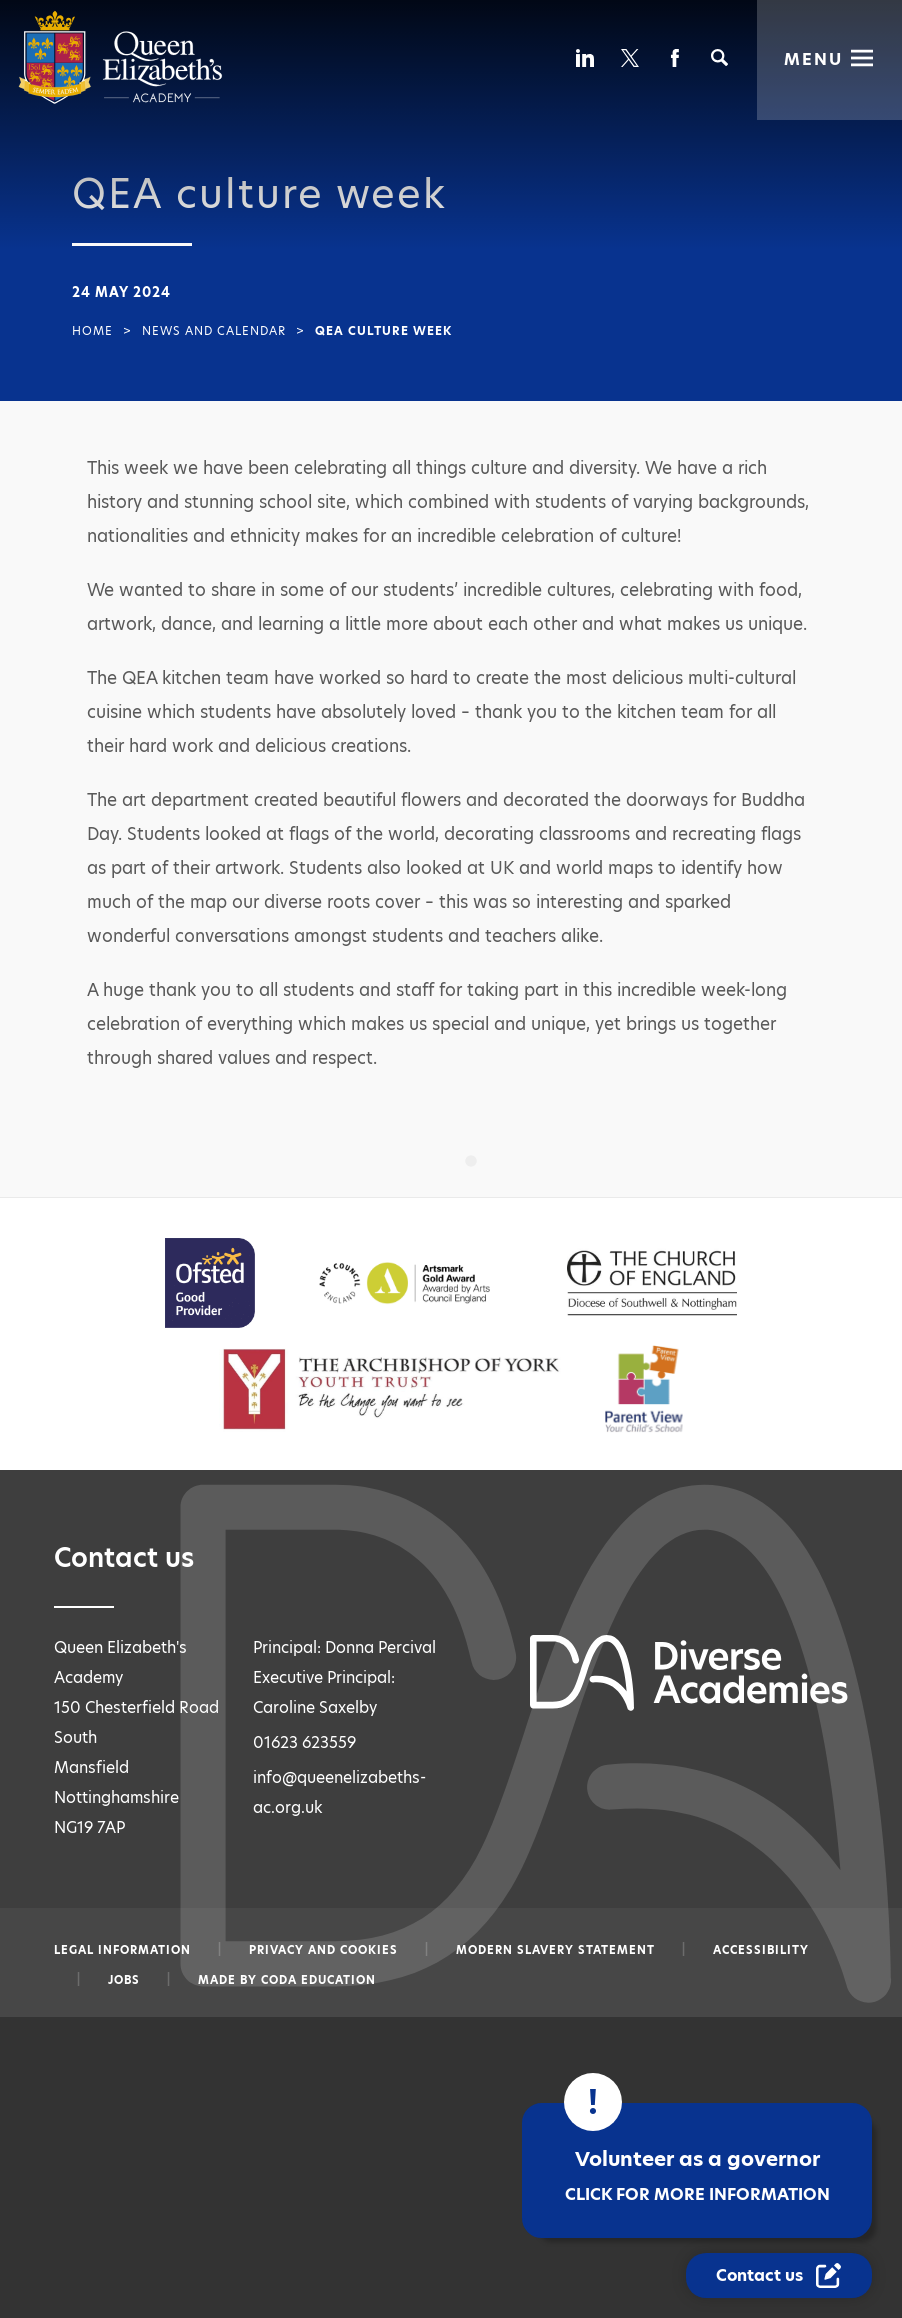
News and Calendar (214, 331)
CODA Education (318, 1980)
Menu (813, 58)
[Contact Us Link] (780, 2276)
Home (92, 331)
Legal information (122, 1950)
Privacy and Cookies (323, 1950)
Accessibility (761, 1950)
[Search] (719, 57)
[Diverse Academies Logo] (120, 99)
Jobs (124, 1980)
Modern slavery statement (555, 1950)
